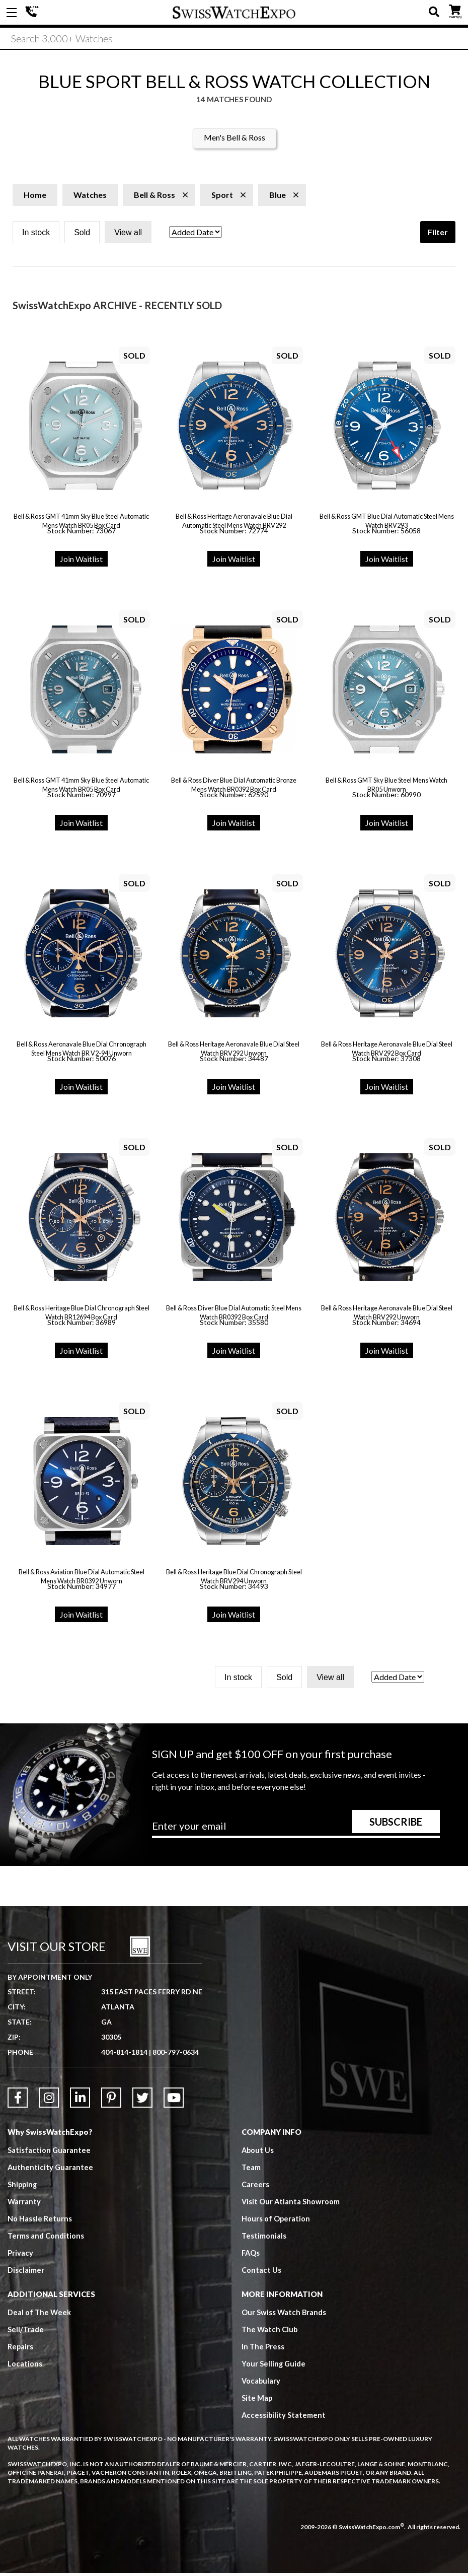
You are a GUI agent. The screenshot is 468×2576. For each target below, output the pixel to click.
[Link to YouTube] (174, 2101)
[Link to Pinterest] (111, 2101)
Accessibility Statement (284, 2417)
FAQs (251, 2255)
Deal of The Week (40, 2315)
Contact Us (261, 2272)
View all (128, 235)
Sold (82, 235)
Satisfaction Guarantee (49, 2152)
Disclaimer (26, 2272)
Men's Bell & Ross (234, 140)
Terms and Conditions (46, 2238)
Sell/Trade (26, 2332)
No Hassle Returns (40, 2221)
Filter (438, 235)
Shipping (23, 2187)
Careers (255, 2187)
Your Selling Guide (274, 2366)
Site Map (257, 2400)
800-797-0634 (175, 2055)
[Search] (234, 40)
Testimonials (264, 2238)
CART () (454, 10)
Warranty (24, 2204)
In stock (36, 235)
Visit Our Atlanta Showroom (291, 2204)
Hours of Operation (276, 2221)
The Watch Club (270, 2332)
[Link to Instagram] (49, 2101)
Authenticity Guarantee (51, 2170)
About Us (258, 2152)
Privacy (20, 2255)
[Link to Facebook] (18, 2101)
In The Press (263, 2349)
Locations (25, 2366)
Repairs (21, 2349)
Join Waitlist (81, 562)
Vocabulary (261, 2383)
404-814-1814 (32, 12)
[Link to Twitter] (142, 2101)
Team (251, 2170)
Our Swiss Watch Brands (284, 2315)
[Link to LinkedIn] (80, 2101)
